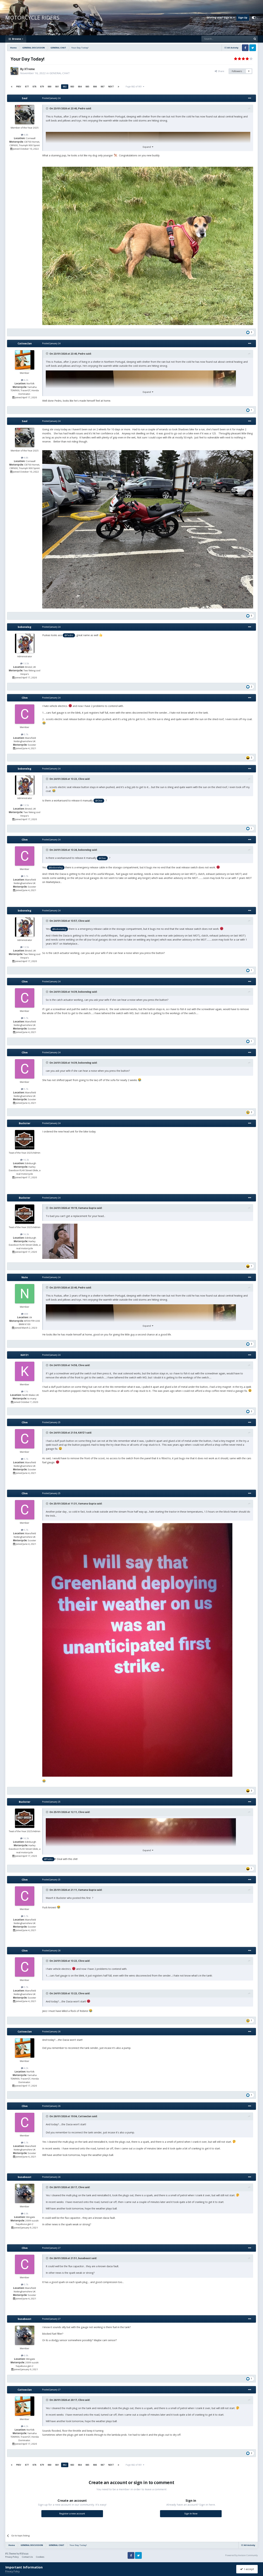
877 (27, 86)
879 (42, 86)
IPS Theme (10, 2553)
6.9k (24, 2213)
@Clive (98, 800)
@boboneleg (55, 867)
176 (24, 1391)
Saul (24, 98)
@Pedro (68, 635)
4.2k (24, 380)
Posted (51, 98)
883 (72, 86)
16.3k (24, 1159)
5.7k (24, 734)
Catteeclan (25, 343)
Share (219, 71)
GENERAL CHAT (59, 73)
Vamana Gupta (87, 1208)
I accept (247, 2569)
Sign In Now (191, 2513)
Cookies (40, 2556)
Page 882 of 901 (135, 86)
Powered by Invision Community (241, 2555)
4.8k (24, 134)
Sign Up (242, 17)
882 (65, 86)
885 (87, 86)
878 (34, 86)
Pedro (81, 108)
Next (111, 86)
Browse (16, 38)
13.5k (24, 663)
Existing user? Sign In (221, 17)
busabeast (24, 2177)
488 (24, 1313)
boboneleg (24, 627)
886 (95, 86)
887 (102, 86)
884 (80, 86)
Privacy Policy (12, 2556)
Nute (24, 1277)
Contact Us (27, 2556)
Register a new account (72, 2513)
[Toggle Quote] (47, 108)
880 (49, 86)
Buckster (24, 1123)
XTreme (29, 69)
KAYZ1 (25, 1355)
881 (57, 86)
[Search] (217, 39)
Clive (25, 697)
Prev (18, 86)
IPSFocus (24, 2553)
